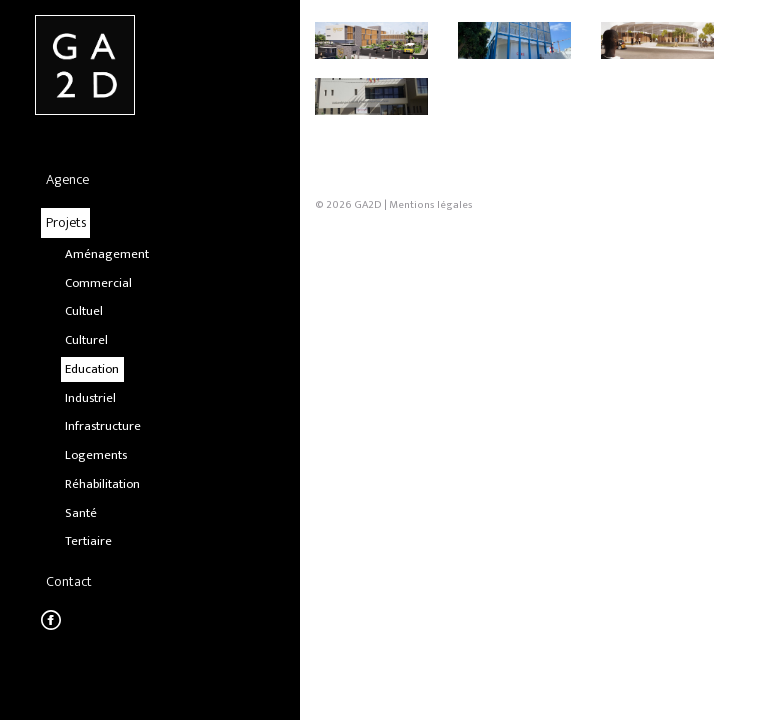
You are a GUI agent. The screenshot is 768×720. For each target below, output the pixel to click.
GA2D (368, 357)
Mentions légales (431, 357)
